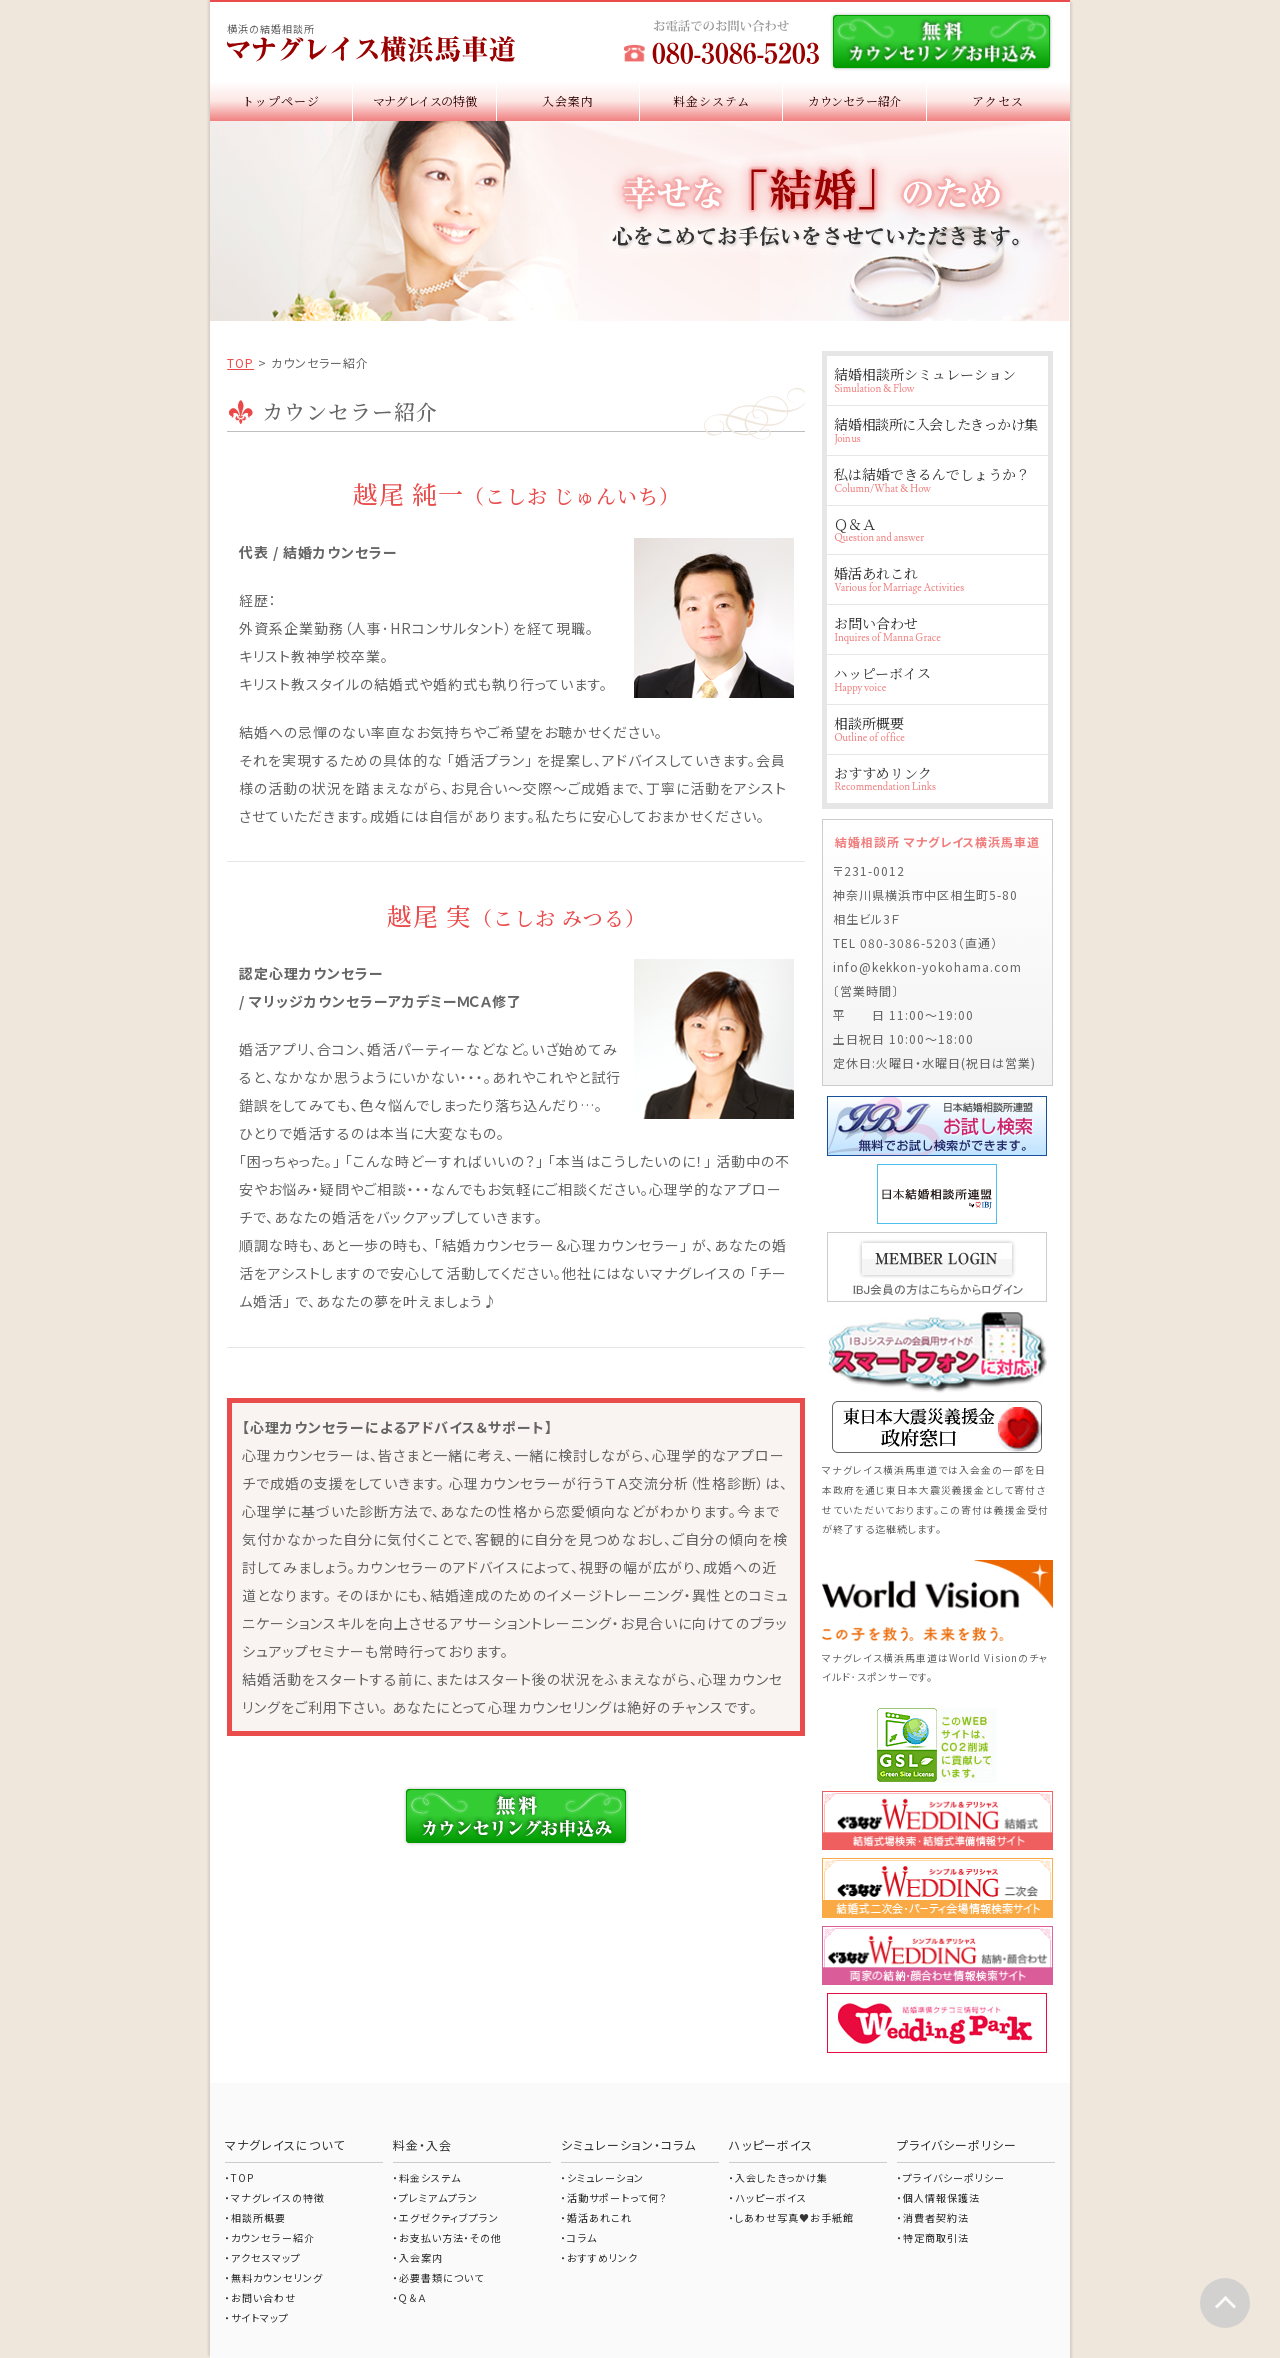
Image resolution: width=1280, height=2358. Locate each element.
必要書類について (441, 2277)
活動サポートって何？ (617, 2197)
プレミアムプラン (438, 2197)
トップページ (281, 100)
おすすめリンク (937, 778)
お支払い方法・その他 (450, 2237)
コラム (582, 2237)
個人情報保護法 (941, 2197)
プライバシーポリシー (954, 2177)
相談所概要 (937, 728)
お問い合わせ (937, 628)
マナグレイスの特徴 (425, 100)
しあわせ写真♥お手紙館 (794, 2217)
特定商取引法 (936, 2237)
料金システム (711, 100)
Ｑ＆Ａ (937, 529)
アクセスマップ (266, 2257)
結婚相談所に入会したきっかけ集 (937, 429)
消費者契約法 (936, 2217)
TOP (240, 362)
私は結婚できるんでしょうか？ (937, 479)
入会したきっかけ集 (781, 2177)
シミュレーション (605, 2177)
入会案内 (568, 100)
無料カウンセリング (277, 2277)
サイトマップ (260, 2317)
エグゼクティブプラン (449, 2217)
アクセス (998, 100)
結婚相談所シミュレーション (937, 379)
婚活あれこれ (937, 578)
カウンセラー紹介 (854, 100)
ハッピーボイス (937, 678)
